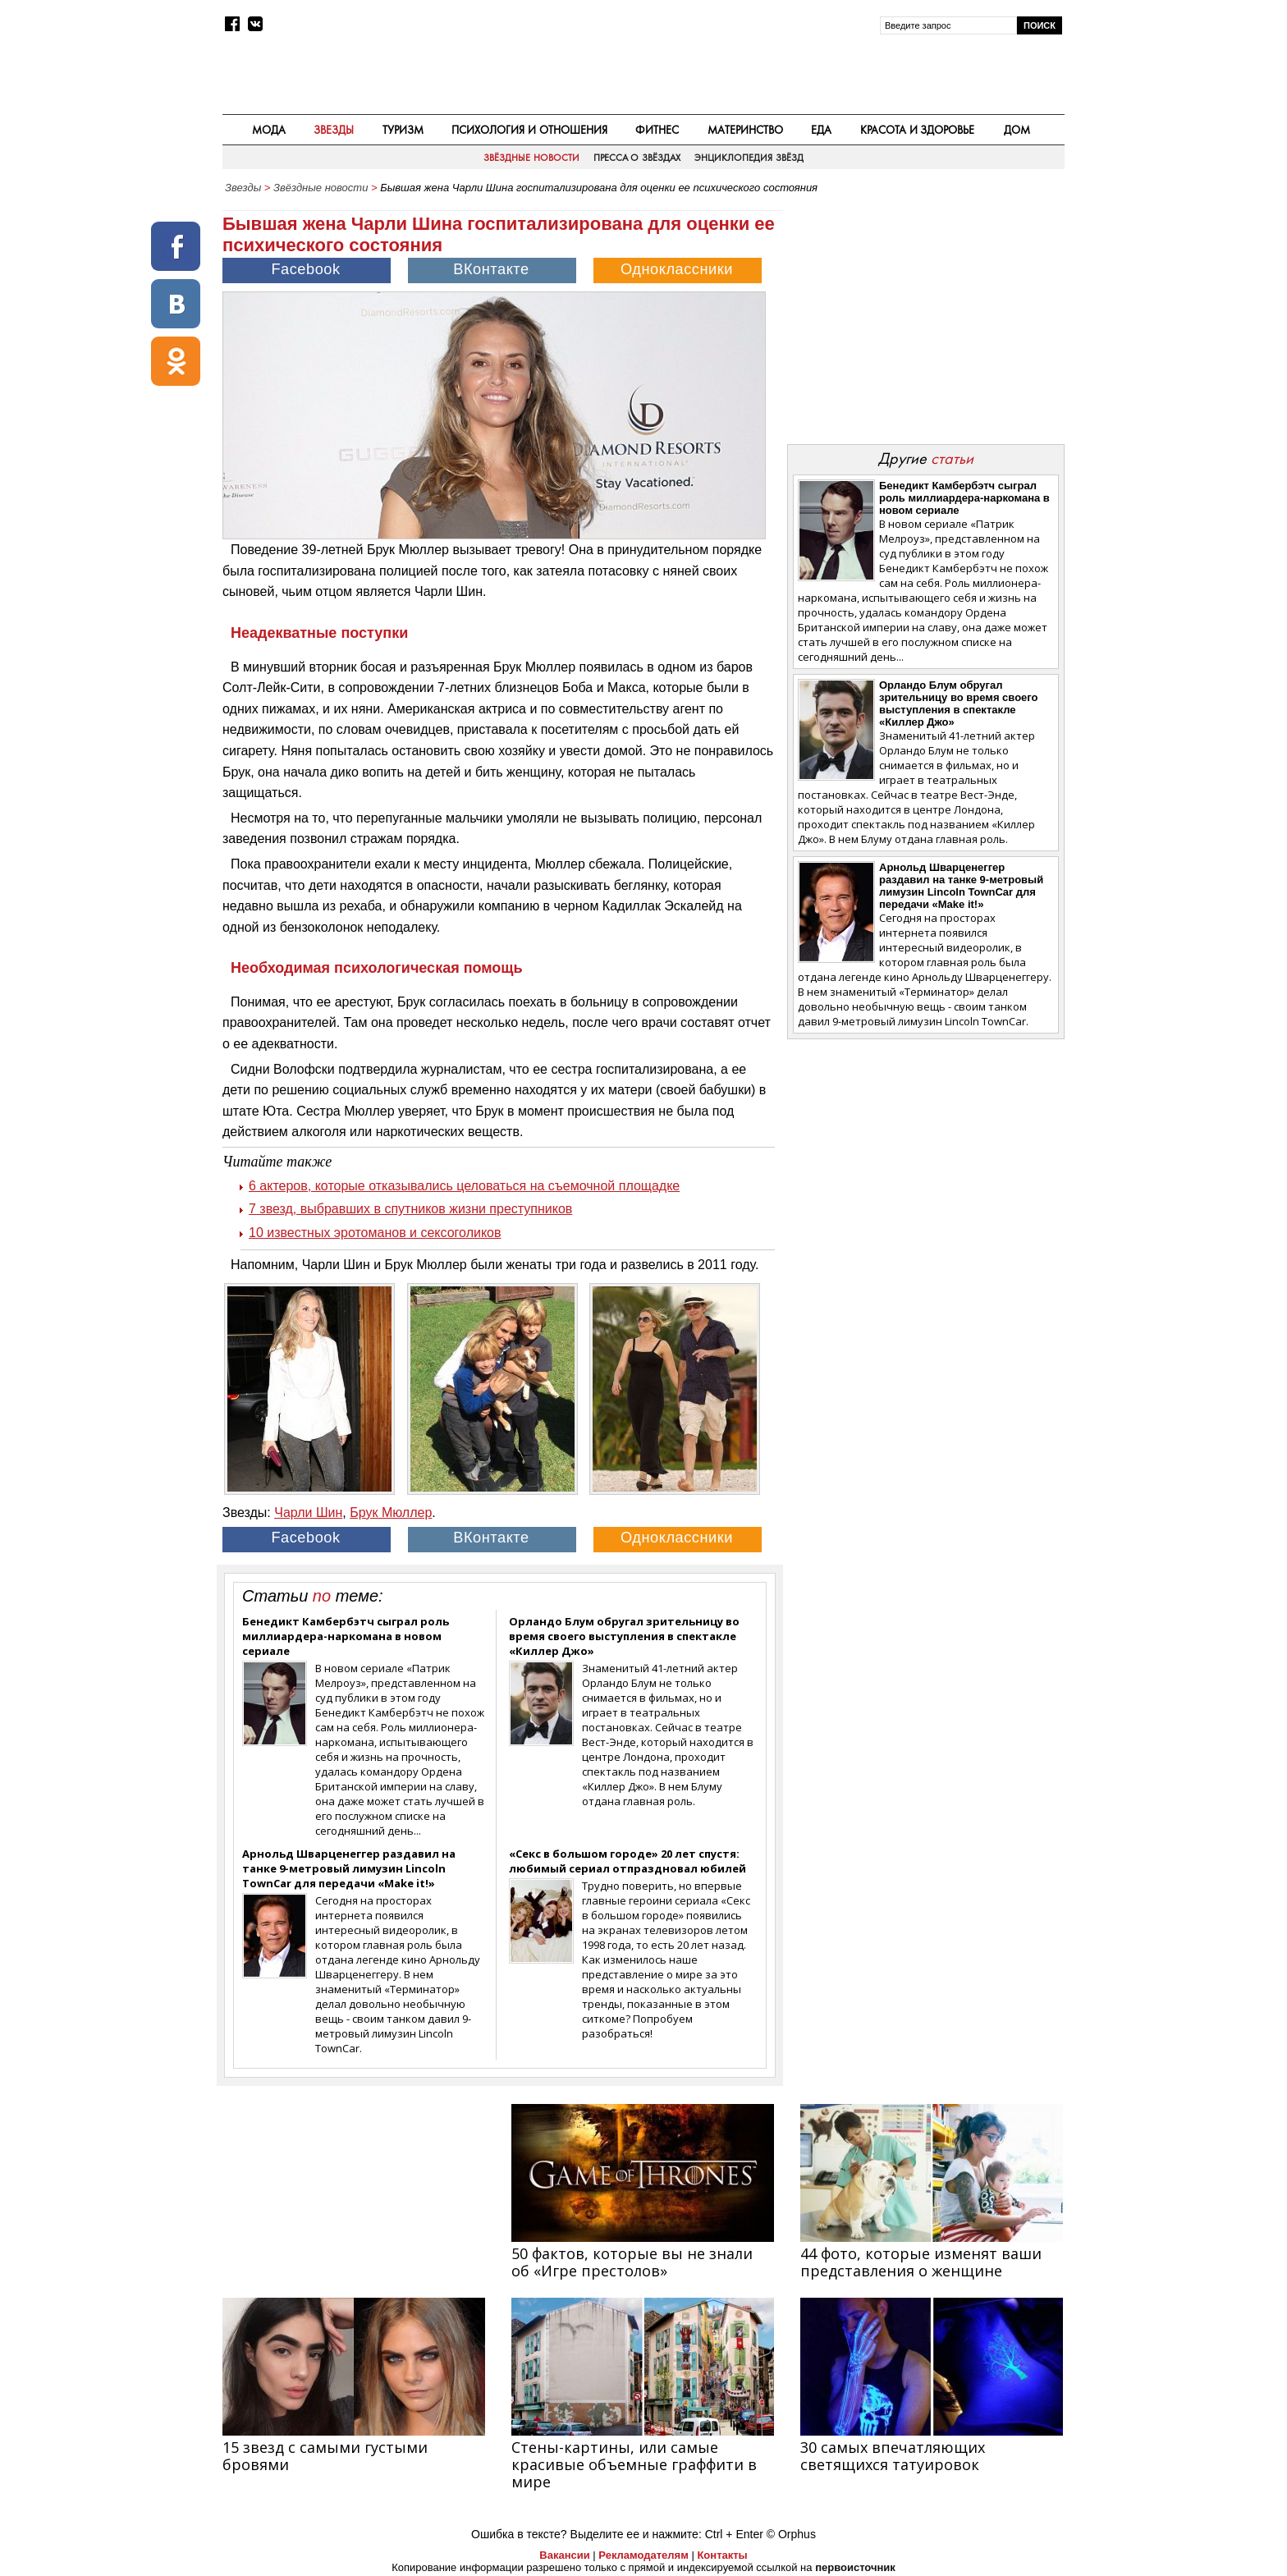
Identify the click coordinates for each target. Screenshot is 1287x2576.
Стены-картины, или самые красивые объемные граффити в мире (634, 2464)
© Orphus (791, 2534)
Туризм (403, 129)
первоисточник (855, 2567)
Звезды (334, 129)
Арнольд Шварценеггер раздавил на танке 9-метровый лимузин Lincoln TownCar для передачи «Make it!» (349, 1868)
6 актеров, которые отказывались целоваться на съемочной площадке (464, 1186)
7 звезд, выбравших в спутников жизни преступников (410, 1209)
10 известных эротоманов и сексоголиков (375, 1233)
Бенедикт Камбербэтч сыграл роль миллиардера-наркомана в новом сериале (345, 1636)
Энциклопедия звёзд (748, 157)
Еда (821, 129)
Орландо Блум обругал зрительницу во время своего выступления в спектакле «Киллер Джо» (624, 1636)
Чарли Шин (308, 1512)
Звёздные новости (531, 157)
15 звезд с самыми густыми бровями (325, 2455)
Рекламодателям (643, 2555)
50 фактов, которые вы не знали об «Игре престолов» (632, 2262)
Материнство (745, 129)
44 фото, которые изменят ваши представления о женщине (921, 2262)
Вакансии (564, 2555)
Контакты (722, 2555)
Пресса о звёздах (636, 157)
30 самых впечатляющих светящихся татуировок (892, 2455)
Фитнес (657, 129)
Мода (269, 129)
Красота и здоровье (917, 129)
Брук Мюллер (391, 1512)
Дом (1017, 129)
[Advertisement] (925, 317)
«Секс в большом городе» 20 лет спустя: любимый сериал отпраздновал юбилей (627, 1861)
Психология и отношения (529, 129)
